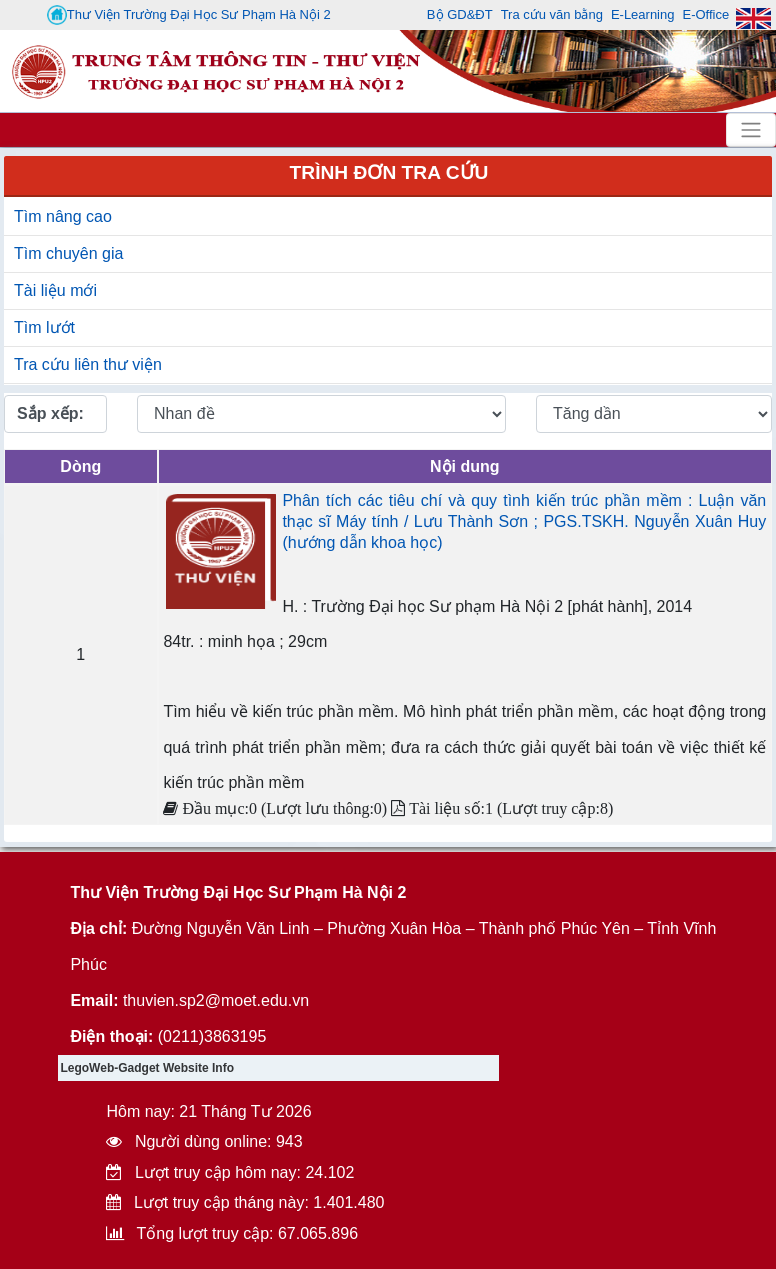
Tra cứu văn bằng (552, 14)
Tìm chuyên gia (68, 253)
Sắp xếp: (50, 413)
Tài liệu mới (55, 290)
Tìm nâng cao (63, 216)
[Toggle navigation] (751, 130)
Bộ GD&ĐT (460, 14)
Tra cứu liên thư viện (88, 364)
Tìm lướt (44, 327)
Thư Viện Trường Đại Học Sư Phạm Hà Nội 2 (189, 15)
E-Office (705, 14)
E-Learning (643, 14)
